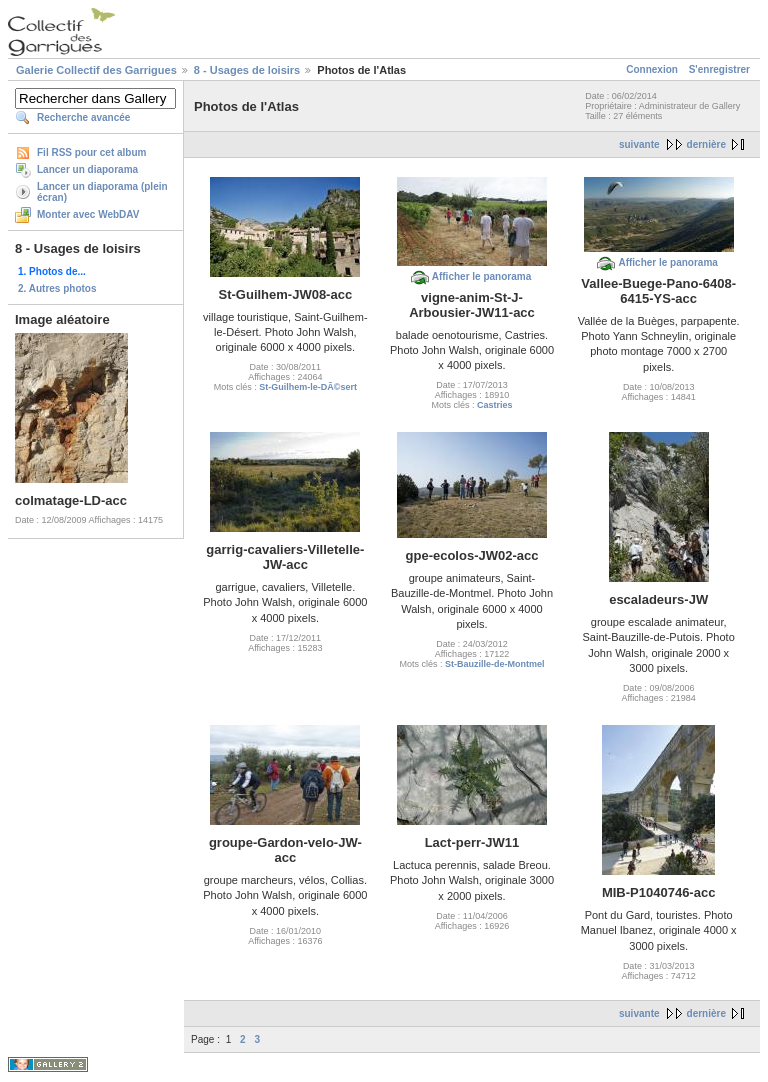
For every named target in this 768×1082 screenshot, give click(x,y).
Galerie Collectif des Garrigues (96, 70)
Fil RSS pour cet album (91, 152)
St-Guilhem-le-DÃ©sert (308, 387)
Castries (495, 405)
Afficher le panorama (481, 276)
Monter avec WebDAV (88, 214)
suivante (639, 144)
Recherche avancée (83, 117)
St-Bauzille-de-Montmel (495, 664)
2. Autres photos (57, 288)
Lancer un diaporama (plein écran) (102, 192)
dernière (706, 144)
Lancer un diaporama (87, 169)
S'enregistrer (719, 69)
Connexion (652, 69)
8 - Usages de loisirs (247, 70)
